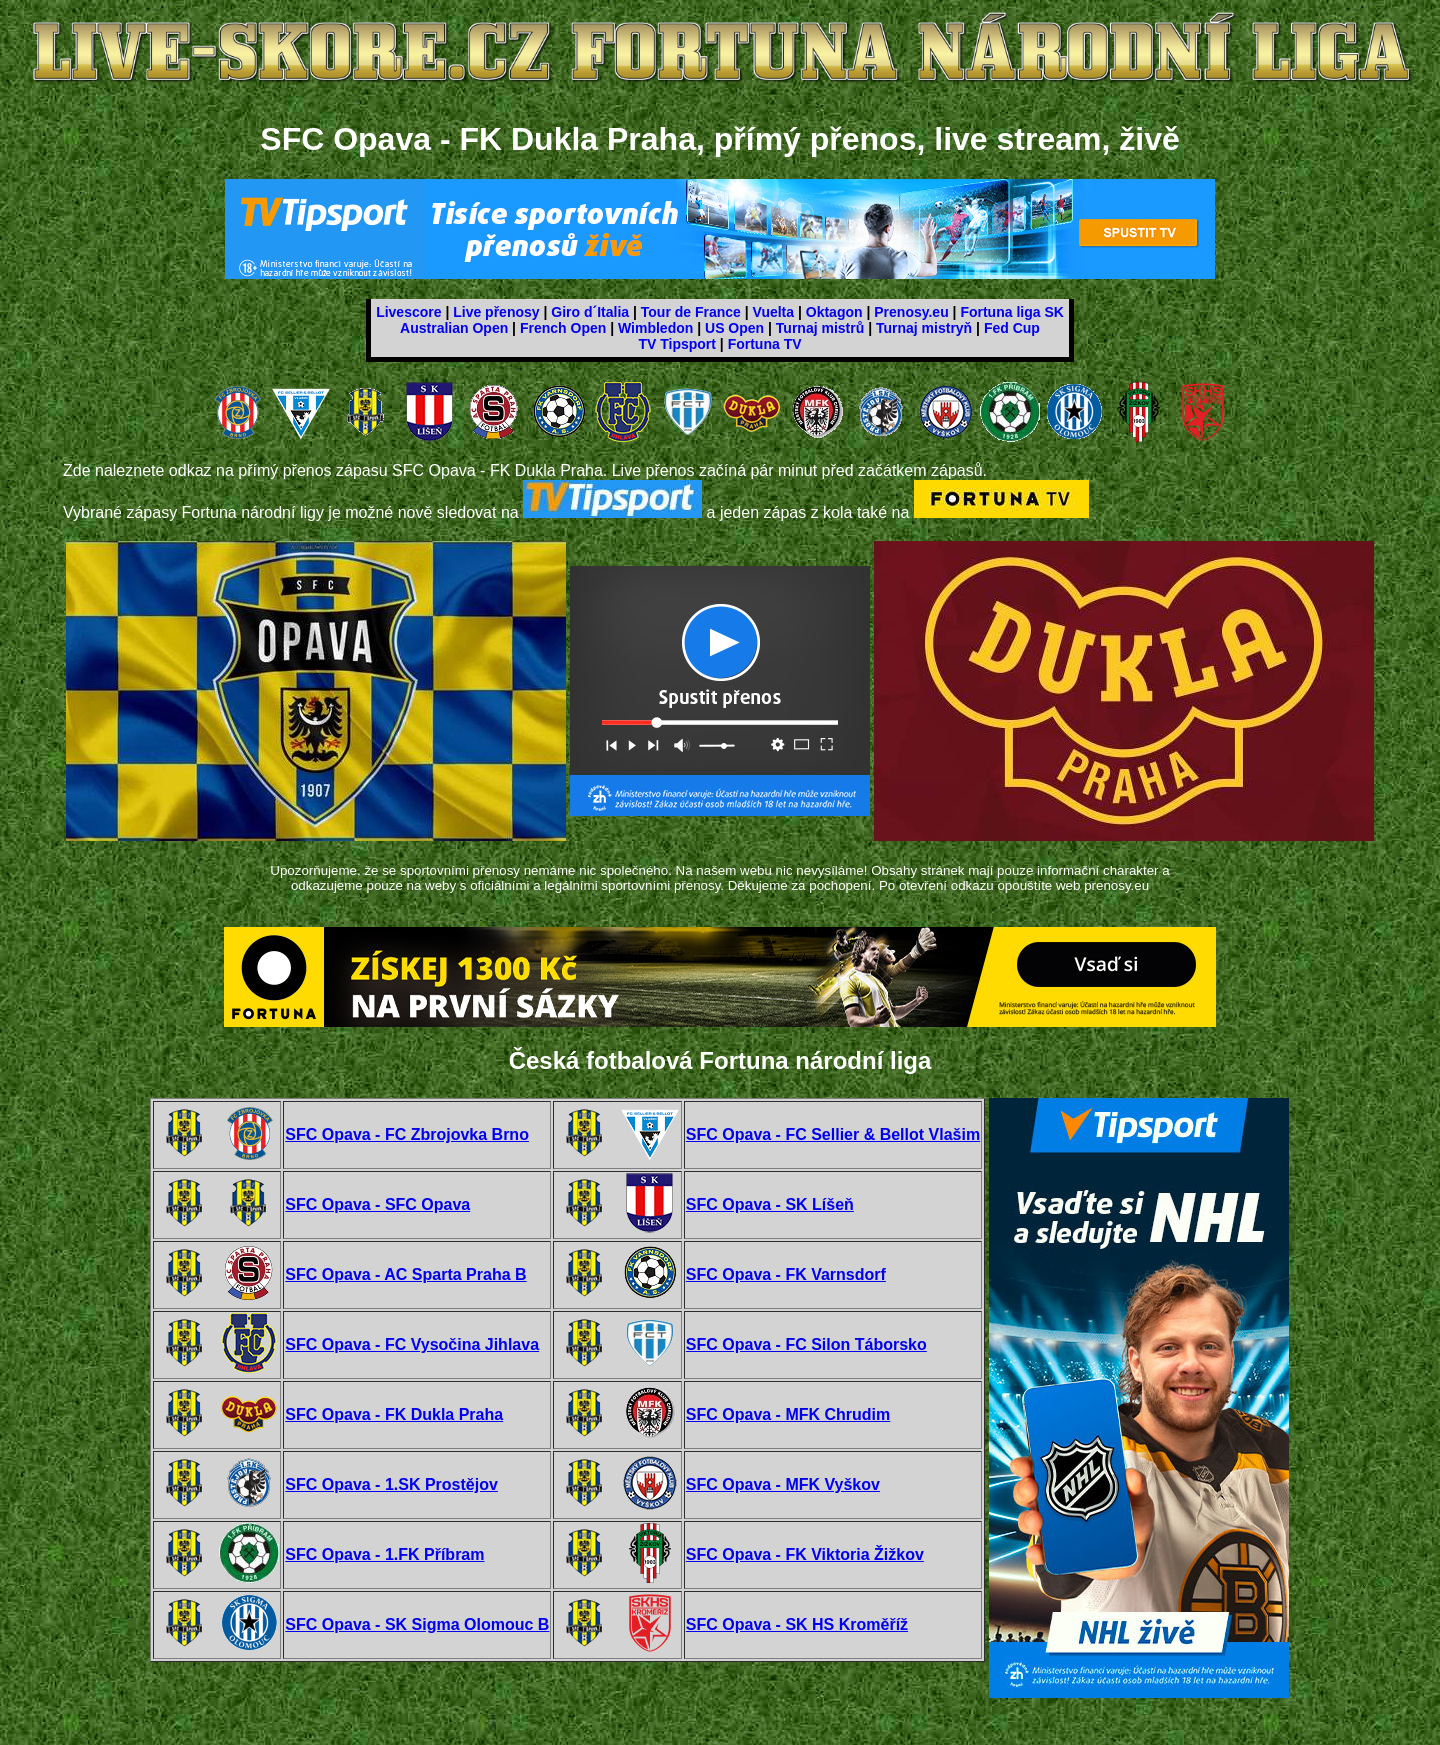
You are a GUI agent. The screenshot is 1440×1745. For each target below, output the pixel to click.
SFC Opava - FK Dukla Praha (394, 1414)
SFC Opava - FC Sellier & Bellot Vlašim (833, 1134)
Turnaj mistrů (820, 328)
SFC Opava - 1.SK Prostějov (391, 1484)
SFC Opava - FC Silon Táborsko (806, 1344)
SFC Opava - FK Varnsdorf (786, 1274)
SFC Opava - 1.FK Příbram (384, 1554)
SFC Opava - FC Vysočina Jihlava (412, 1344)
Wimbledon (655, 328)
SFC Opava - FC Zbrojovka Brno (407, 1134)
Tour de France (691, 312)
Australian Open (454, 328)
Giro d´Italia (590, 312)
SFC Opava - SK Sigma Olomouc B (417, 1624)
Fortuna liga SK (1011, 312)
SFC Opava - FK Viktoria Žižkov (805, 1554)
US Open (734, 328)
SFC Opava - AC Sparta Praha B (405, 1274)
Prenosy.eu (911, 312)
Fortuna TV (765, 344)
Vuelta (774, 312)
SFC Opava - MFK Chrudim (788, 1414)
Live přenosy (496, 312)
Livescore (408, 312)
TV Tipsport (677, 344)
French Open (563, 328)
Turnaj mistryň (924, 328)
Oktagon (834, 312)
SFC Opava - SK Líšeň (770, 1204)
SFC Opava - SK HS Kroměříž (797, 1624)
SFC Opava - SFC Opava (377, 1204)
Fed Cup (1012, 328)
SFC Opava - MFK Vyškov (783, 1484)
